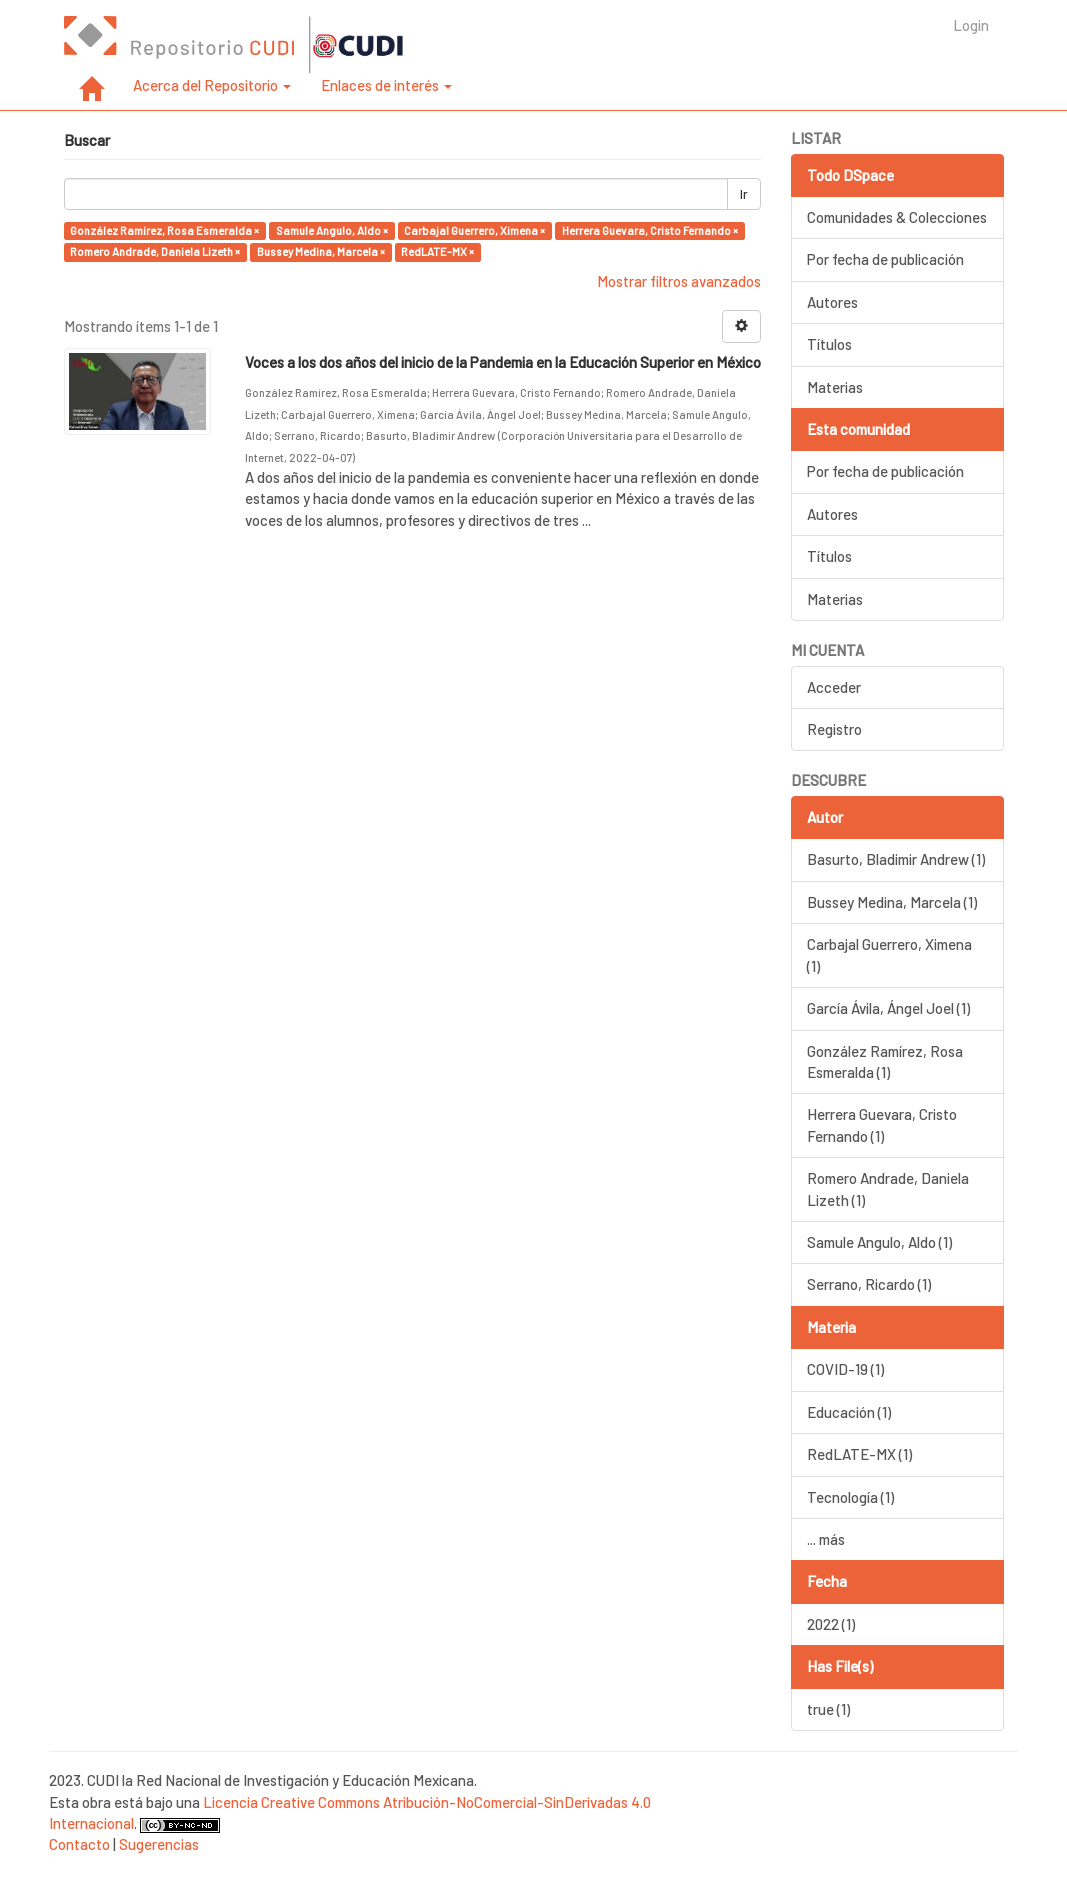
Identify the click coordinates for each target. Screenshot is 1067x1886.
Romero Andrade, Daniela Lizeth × (155, 251)
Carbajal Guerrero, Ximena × (474, 230)
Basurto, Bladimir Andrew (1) (896, 859)
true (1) (828, 1709)
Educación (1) (849, 1412)
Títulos (829, 344)
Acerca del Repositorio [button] (212, 85)
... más (826, 1539)
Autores (832, 302)
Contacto (79, 1844)
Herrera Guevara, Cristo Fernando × (650, 230)
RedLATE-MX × (437, 251)
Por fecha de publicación (885, 259)
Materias (835, 387)
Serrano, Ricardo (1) (869, 1284)
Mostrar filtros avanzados (679, 281)
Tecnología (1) (850, 1497)
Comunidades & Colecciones (897, 217)
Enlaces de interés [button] (386, 85)
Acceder (834, 687)
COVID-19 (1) (845, 1369)
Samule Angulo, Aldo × (332, 230)
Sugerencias (159, 1844)
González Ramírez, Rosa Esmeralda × (164, 230)
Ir (744, 194)
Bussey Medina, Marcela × (321, 251)
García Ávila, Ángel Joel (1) (888, 1008)
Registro (834, 729)
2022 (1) (831, 1624)
